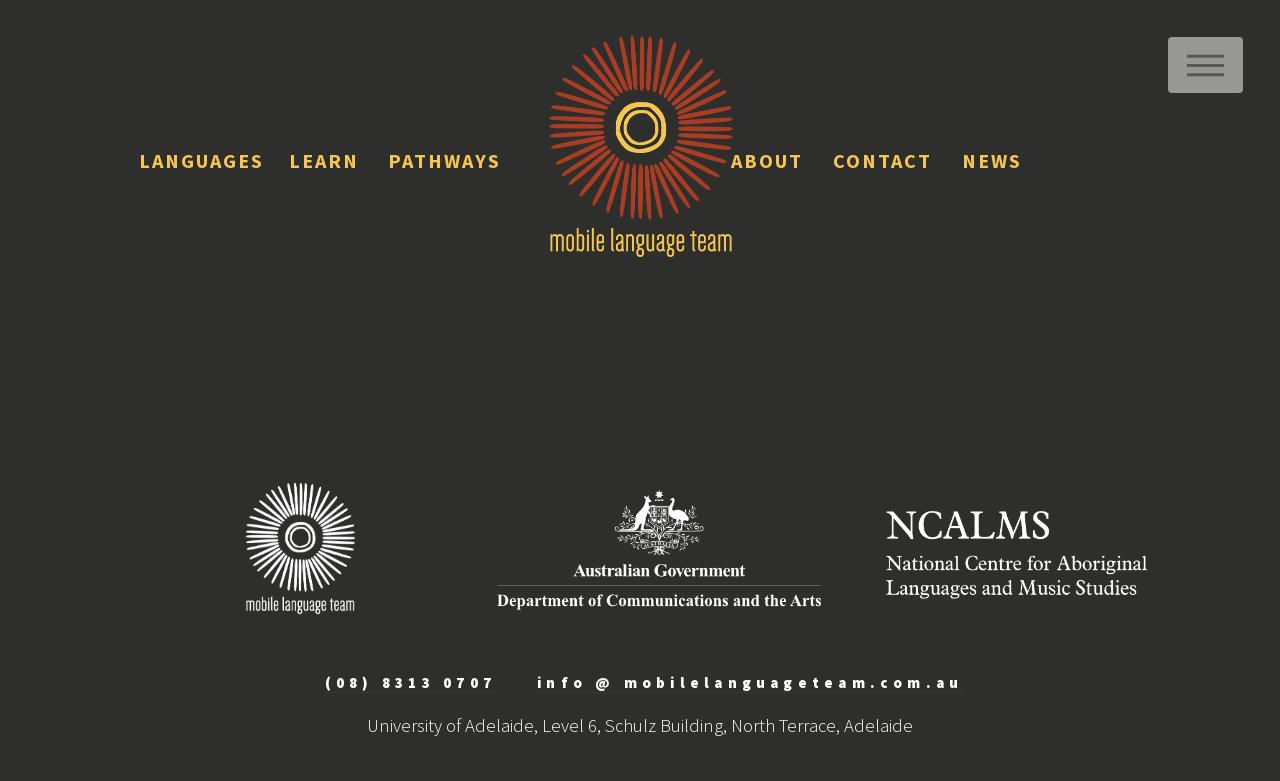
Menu (1205, 65)
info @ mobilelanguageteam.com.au (750, 682)
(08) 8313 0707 (410, 682)
